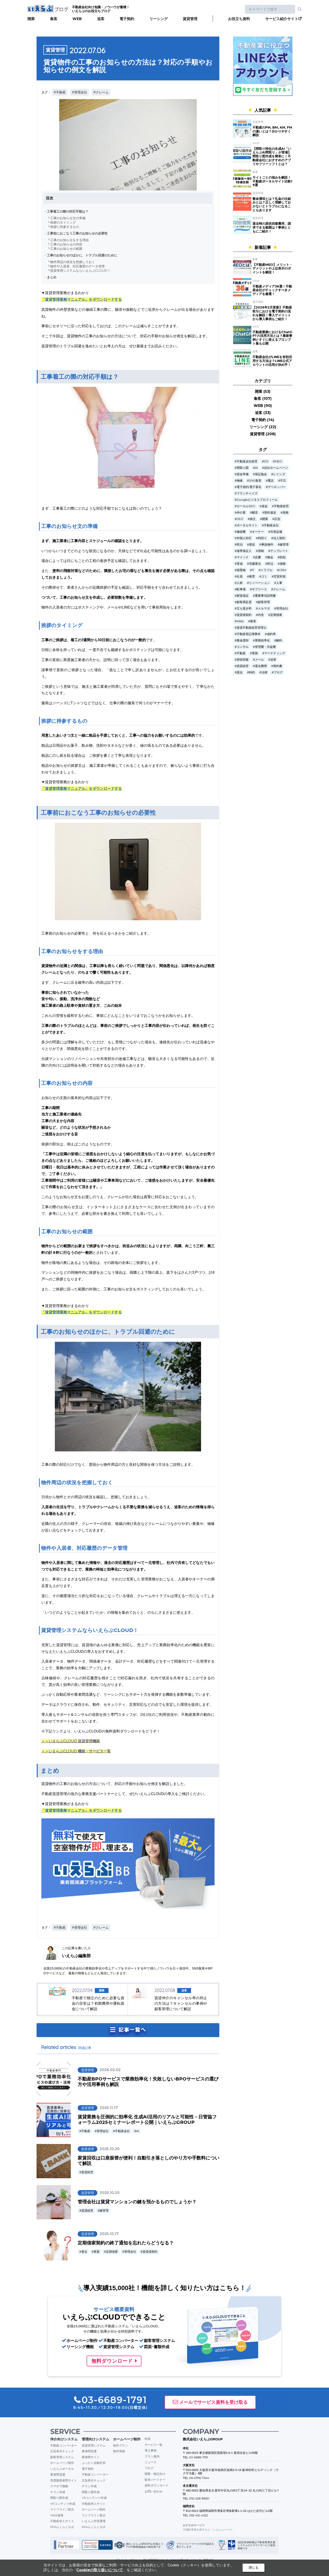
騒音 (255, 512)
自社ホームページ (276, 467)
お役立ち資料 (239, 19)
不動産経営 (281, 506)
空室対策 (280, 576)
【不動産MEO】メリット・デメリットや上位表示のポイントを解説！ (272, 268)
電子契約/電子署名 (249, 486)
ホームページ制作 (62, 2463)
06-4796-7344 (199, 2478)
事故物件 (267, 544)
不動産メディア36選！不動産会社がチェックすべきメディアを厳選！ (272, 290)
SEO (240, 518)
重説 (271, 480)
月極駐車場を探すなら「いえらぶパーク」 (209, 2529)
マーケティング (274, 653)
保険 (283, 563)
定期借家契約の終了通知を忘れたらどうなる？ (126, 2243)
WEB (77, 19)
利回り (262, 538)
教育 (252, 576)
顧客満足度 (244, 602)
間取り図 (243, 467)
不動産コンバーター (63, 2445)
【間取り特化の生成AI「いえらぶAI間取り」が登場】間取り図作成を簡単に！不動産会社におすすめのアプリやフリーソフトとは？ (271, 156)
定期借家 (112, 2251)
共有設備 (276, 531)
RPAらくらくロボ (62, 2527)
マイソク (243, 557)
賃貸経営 (87, 2172)
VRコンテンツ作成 (62, 2503)
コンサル (243, 646)
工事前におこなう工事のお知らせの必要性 (77, 233)
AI (137, 2131)
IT (253, 570)
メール (259, 659)
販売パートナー (155, 2479)
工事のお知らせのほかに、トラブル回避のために (82, 255)
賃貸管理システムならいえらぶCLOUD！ (80, 271)
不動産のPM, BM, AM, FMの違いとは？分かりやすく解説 (272, 131)
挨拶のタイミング (63, 222)
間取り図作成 (59, 2498)
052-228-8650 (199, 2498)
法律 (264, 672)
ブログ (278, 672)
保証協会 (261, 474)
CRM (282, 570)
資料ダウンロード (156, 2485)
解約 (279, 640)
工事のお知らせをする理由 (71, 240)
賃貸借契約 (150, 2251)
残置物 (241, 570)
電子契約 (126, 19)
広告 (277, 518)
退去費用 (261, 665)
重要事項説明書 (265, 595)
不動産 (85, 2131)
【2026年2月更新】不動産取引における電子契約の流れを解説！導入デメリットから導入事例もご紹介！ (272, 313)
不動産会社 (122, 2131)
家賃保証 (243, 595)
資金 (265, 506)
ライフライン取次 (62, 2509)
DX (266, 461)
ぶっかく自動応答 (94, 2463)
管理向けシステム (95, 2439)
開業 (31, 19)
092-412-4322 (198, 2515)
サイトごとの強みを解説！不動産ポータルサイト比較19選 (272, 181)
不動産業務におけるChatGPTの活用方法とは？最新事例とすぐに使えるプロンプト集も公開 (272, 337)
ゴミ (264, 576)
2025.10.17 (109, 2234)
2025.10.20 (109, 2149)
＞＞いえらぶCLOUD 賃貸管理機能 (70, 1741)
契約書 (277, 665)
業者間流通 (57, 2474)
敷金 (270, 557)
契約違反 (270, 512)
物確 (240, 480)
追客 (100, 19)
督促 (252, 544)
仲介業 (241, 512)
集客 (53, 19)
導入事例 (151, 2450)
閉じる (253, 2567)
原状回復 (243, 659)
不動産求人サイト (62, 2521)
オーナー (258, 531)
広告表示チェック (62, 2451)
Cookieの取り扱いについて (99, 2570)
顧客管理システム (62, 2457)
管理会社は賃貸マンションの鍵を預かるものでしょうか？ (137, 2201)
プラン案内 (152, 2456)
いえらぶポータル (62, 2469)
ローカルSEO (246, 506)
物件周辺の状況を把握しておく (72, 262)
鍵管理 (104, 2210)
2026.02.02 (110, 2070)
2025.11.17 (109, 2108)
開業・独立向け (155, 2474)
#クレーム (101, 92)
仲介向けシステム (64, 2439)
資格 (286, 512)
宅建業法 (255, 563)
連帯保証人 (244, 550)
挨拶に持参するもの (64, 227)
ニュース (151, 2462)
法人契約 (279, 538)
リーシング (158, 19)
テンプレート (279, 550)
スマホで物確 (59, 2486)
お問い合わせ (153, 2491)
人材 (240, 582)
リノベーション (259, 582)
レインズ (279, 474)
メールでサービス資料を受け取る (213, 2402)
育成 (240, 563)
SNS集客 (255, 480)
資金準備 (243, 474)
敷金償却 (243, 640)
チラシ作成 (57, 2492)
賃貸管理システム (94, 2445)
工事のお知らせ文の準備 (67, 218)
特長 (148, 2439)
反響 (258, 557)
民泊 (240, 544)
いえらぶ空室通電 (94, 2521)
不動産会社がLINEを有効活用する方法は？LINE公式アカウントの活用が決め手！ (272, 361)
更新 (97, 2251)
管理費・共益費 (265, 646)
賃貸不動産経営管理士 (251, 627)
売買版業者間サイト (63, 2480)
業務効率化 (262, 640)
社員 (240, 576)
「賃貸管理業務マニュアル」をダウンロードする (81, 299)
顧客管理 (264, 602)
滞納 (261, 550)
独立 (253, 518)
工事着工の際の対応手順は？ (67, 211)
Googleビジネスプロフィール (257, 499)
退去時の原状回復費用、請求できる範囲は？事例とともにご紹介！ (271, 227)
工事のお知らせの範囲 (66, 249)
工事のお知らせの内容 (66, 244)
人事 (279, 582)
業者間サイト (91, 2457)
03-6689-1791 (198, 2457)
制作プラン (120, 2445)
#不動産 (60, 92)
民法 (270, 563)
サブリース (259, 589)
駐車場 (241, 589)
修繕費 (241, 531)
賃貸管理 (190, 19)
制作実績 (119, 2451)
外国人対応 (244, 538)
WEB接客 (57, 2515)
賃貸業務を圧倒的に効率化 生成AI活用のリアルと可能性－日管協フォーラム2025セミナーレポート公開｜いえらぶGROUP (147, 2119)
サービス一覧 (153, 2445)
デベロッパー (277, 486)
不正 (283, 480)
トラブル (267, 570)
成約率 (271, 634)
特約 (252, 672)
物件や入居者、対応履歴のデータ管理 (77, 266)
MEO (278, 461)
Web (240, 621)
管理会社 (103, 2131)
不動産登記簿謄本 (248, 634)
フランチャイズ (247, 493)
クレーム (279, 589)
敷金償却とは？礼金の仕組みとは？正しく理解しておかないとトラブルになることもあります (271, 204)
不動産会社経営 (247, 461)
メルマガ (264, 608)
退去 (84, 2251)
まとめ (51, 277)
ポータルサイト (247, 525)
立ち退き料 (244, 608)
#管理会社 (79, 92)
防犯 (283, 557)
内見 (261, 614)
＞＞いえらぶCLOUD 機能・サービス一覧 (76, 1751)
